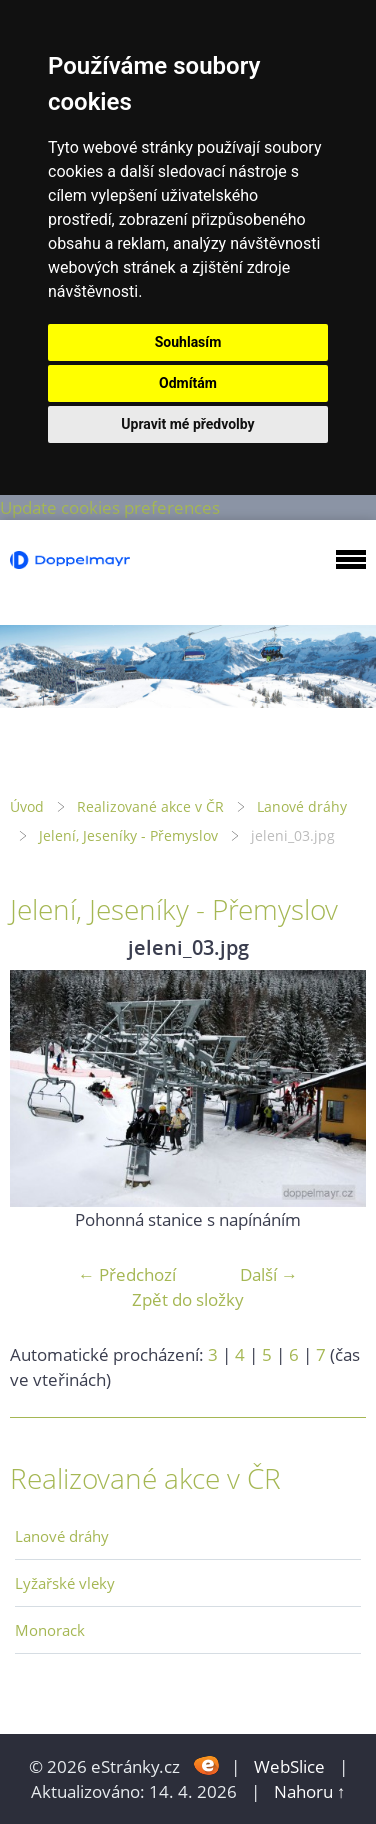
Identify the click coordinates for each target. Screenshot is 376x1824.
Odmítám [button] (188, 383)
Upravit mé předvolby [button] (187, 424)
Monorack (50, 1630)
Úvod (27, 806)
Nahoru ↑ (310, 1791)
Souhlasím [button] (188, 342)
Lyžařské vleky (65, 1583)
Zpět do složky (188, 1299)
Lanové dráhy (302, 806)
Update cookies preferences (110, 507)
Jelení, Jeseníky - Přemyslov (128, 835)
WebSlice (289, 1766)
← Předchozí (127, 1274)
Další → (269, 1274)
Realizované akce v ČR (150, 806)
